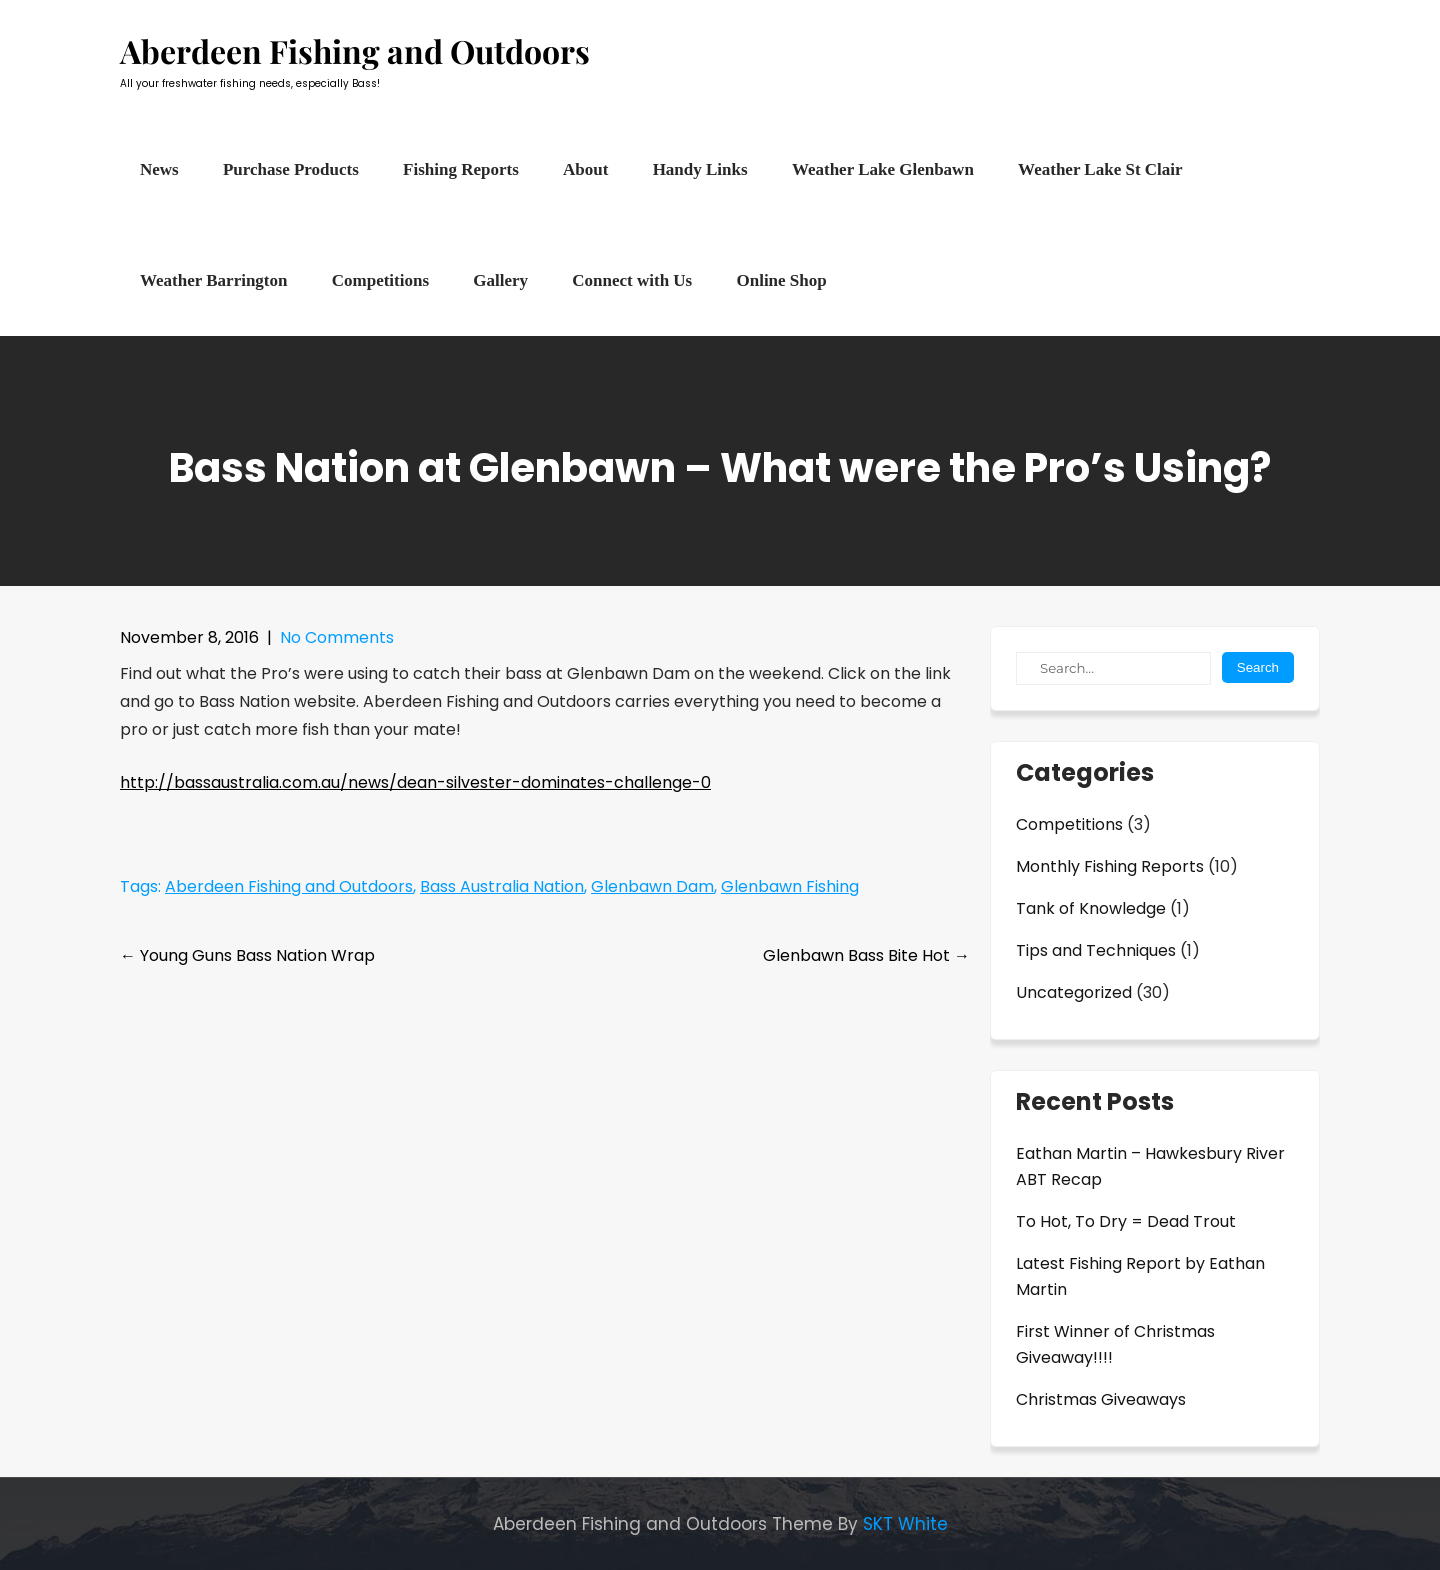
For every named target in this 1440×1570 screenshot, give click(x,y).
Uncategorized (1074, 992)
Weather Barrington (213, 280)
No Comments (337, 637)
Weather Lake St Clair (1100, 169)
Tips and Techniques (1096, 950)
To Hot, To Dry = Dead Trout (1126, 1221)
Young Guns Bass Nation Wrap (247, 955)
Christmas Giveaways (1101, 1399)
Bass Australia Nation (502, 886)
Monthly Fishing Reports (1110, 866)
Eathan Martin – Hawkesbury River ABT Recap (1150, 1166)
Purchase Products (291, 169)
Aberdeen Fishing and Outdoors (289, 886)
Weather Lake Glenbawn (883, 169)
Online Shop (781, 280)
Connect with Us (632, 280)
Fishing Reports (461, 169)
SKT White (905, 1524)
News (159, 169)
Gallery (500, 280)
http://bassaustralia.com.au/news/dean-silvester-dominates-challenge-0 (415, 782)
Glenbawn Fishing (790, 886)
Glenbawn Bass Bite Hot (866, 955)
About (585, 169)
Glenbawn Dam (652, 886)
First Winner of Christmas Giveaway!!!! (1115, 1344)
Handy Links (700, 169)
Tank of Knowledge (1091, 908)
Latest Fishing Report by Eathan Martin (1140, 1276)
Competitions (380, 280)
